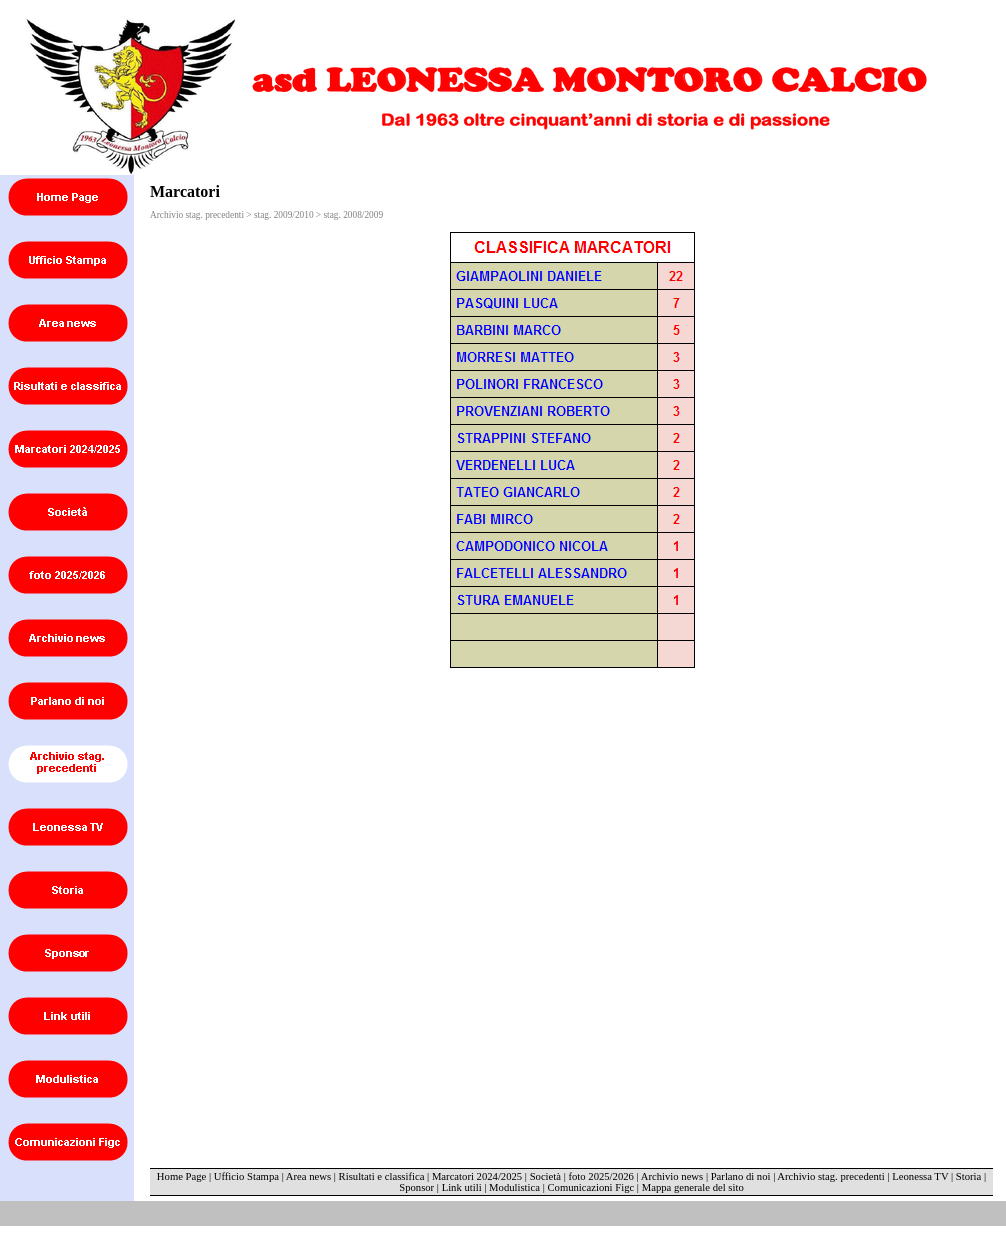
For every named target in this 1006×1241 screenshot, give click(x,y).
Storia (968, 1176)
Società (545, 1176)
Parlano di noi (741, 1176)
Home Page (181, 1176)
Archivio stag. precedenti (830, 1176)
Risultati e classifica (382, 1176)
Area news (308, 1176)
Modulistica (514, 1187)
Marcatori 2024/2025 (477, 1176)
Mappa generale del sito (693, 1187)
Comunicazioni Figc (591, 1187)
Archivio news (672, 1176)
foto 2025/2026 (600, 1176)
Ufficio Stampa (246, 1176)
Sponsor (416, 1187)
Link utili (462, 1187)
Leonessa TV (920, 1176)
